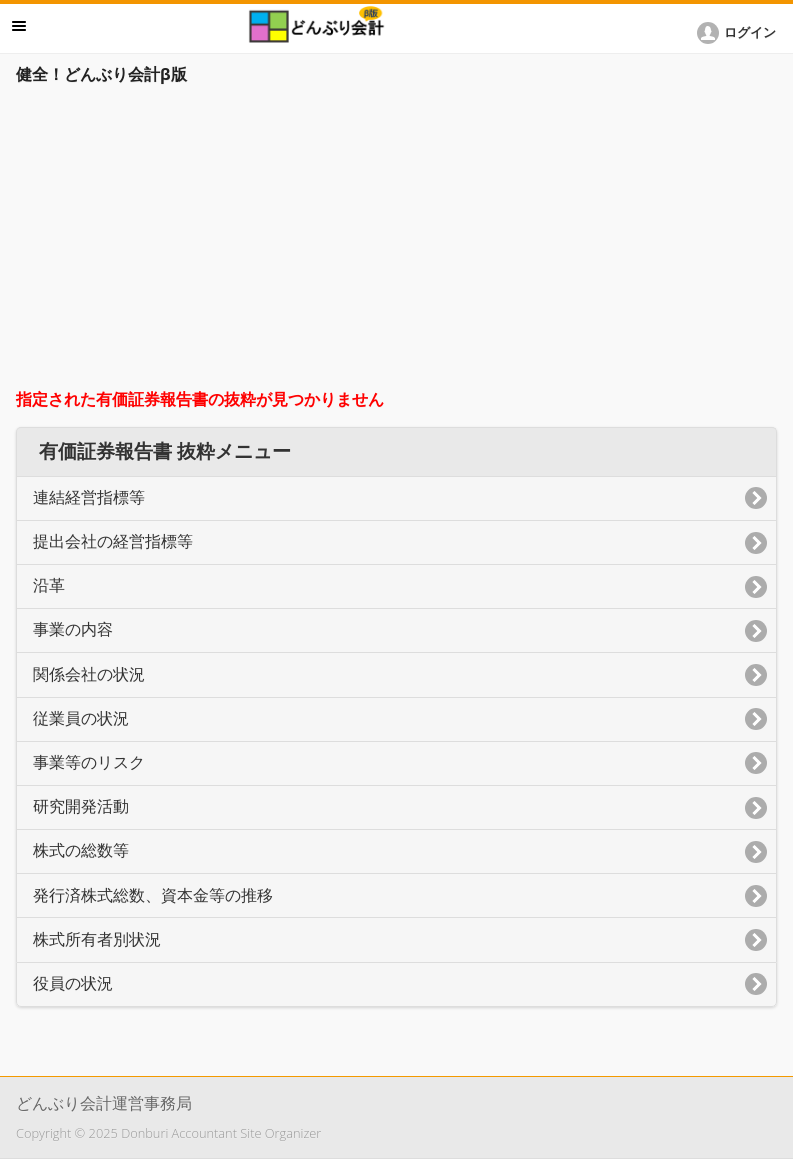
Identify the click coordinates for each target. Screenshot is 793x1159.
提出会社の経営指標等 (113, 541)
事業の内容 (73, 629)
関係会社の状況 (89, 674)
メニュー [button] (19, 26)
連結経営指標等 (89, 497)
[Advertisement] (396, 242)
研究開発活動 (81, 806)
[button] (740, 33)
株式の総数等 (81, 850)
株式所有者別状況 (97, 939)
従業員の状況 (81, 718)
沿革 (49, 585)
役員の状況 (73, 983)
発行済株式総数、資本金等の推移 (153, 895)
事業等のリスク (89, 762)
